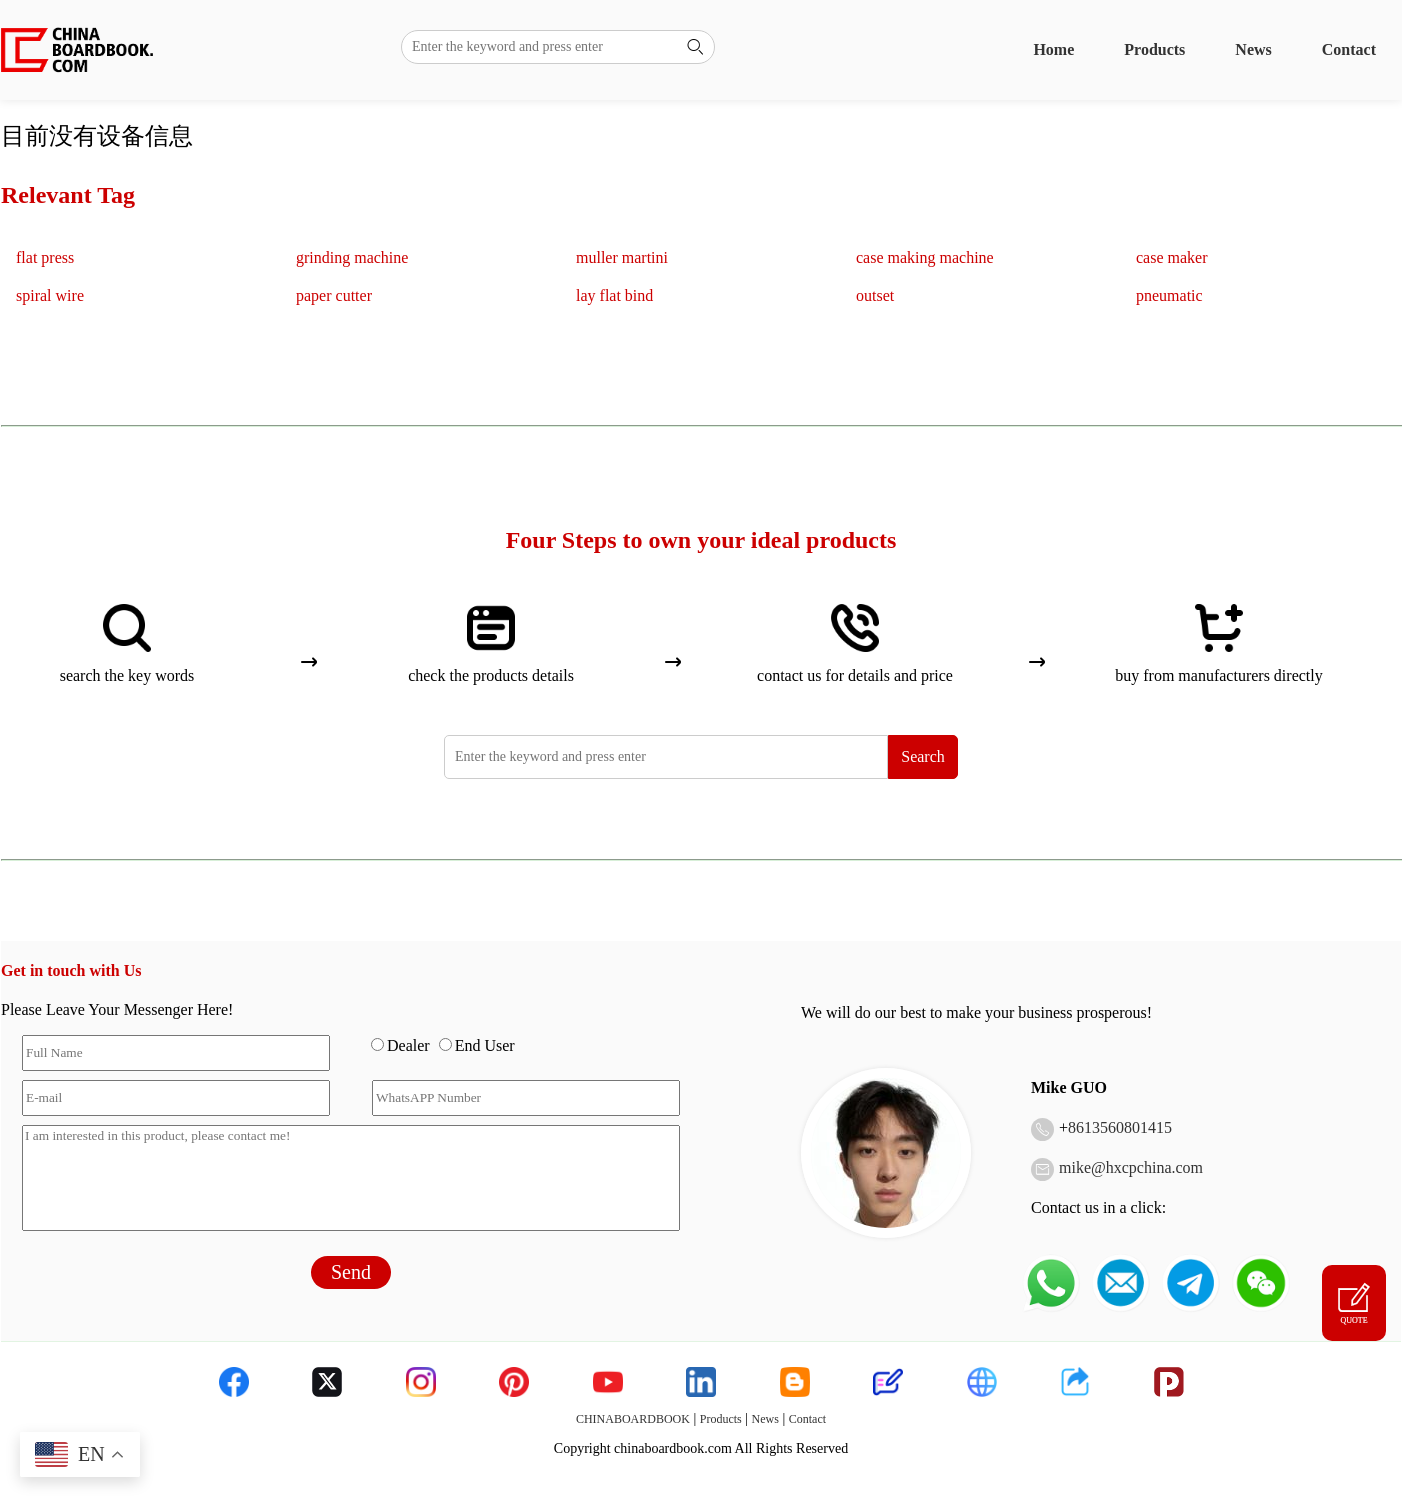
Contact (1349, 49)
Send (351, 1272)
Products (1154, 49)
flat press (45, 257)
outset (875, 295)
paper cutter (334, 295)
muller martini (622, 257)
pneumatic (1169, 295)
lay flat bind (614, 295)
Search (923, 756)
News (1253, 49)
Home (1053, 49)
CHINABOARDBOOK (633, 1419)
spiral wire (50, 295)
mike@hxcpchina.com (1131, 1167)
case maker (1172, 257)
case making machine (925, 257)
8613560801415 (1120, 1127)
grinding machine (352, 257)
